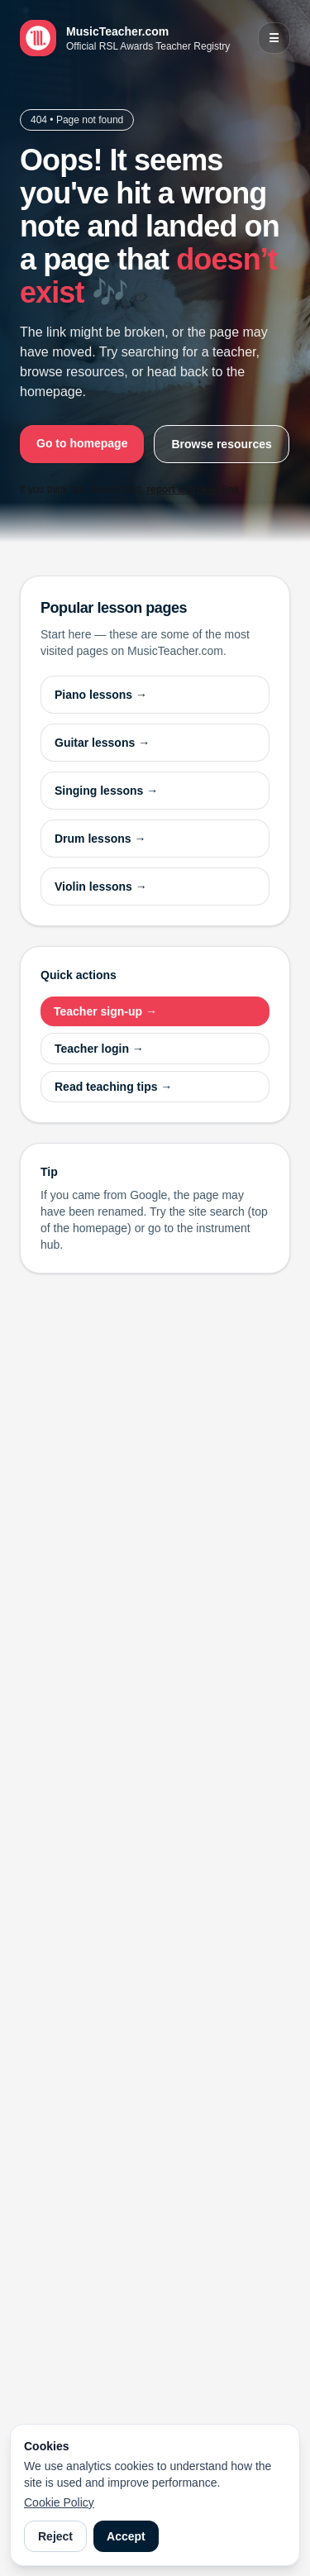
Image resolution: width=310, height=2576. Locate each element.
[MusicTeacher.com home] (125, 38)
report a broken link (192, 489)
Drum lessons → (100, 838)
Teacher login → (99, 1048)
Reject (55, 2536)
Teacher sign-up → (105, 1011)
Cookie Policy (59, 2502)
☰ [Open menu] (274, 38)
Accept (126, 2536)
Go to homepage (81, 443)
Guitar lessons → (102, 742)
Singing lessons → (106, 790)
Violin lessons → (101, 886)
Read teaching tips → (113, 1086)
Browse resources (221, 444)
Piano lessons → (101, 694)
